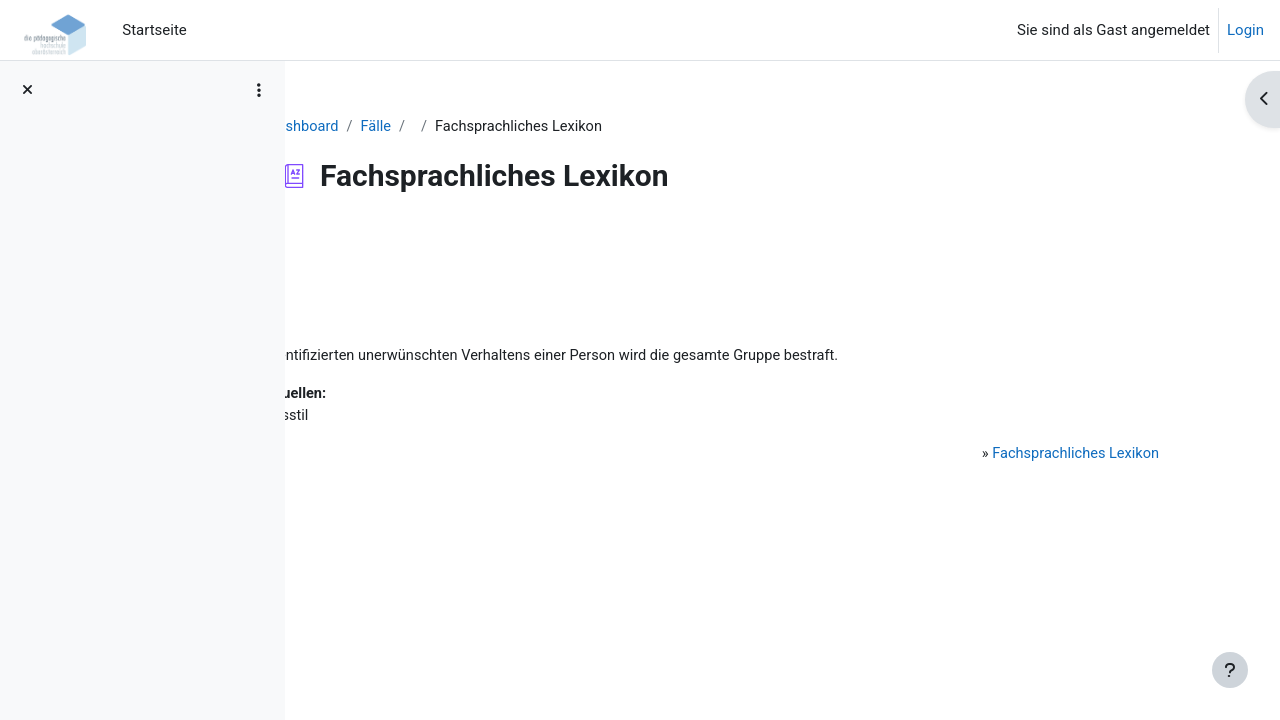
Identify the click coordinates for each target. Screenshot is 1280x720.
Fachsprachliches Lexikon (1056, 457)
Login (1245, 30)
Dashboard (403, 127)
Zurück (360, 244)
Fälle (476, 127)
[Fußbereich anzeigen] (1230, 670)
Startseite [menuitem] (154, 30)
